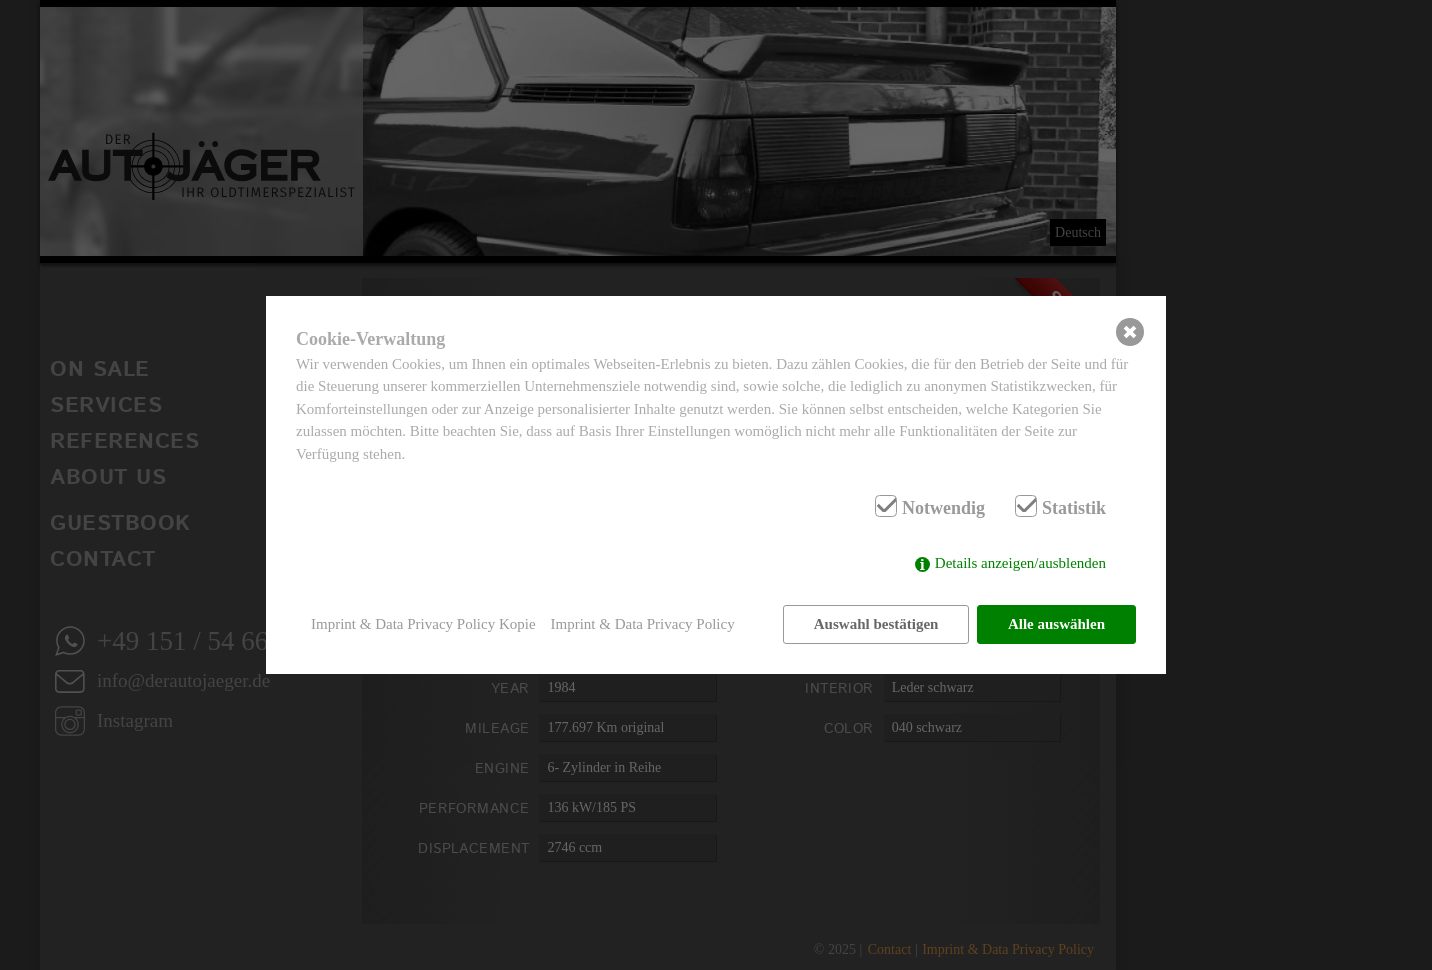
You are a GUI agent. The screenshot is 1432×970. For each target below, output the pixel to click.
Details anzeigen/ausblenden (1020, 563)
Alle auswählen (1056, 624)
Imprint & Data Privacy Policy (643, 624)
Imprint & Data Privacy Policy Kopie (423, 624)
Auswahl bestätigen (876, 624)
